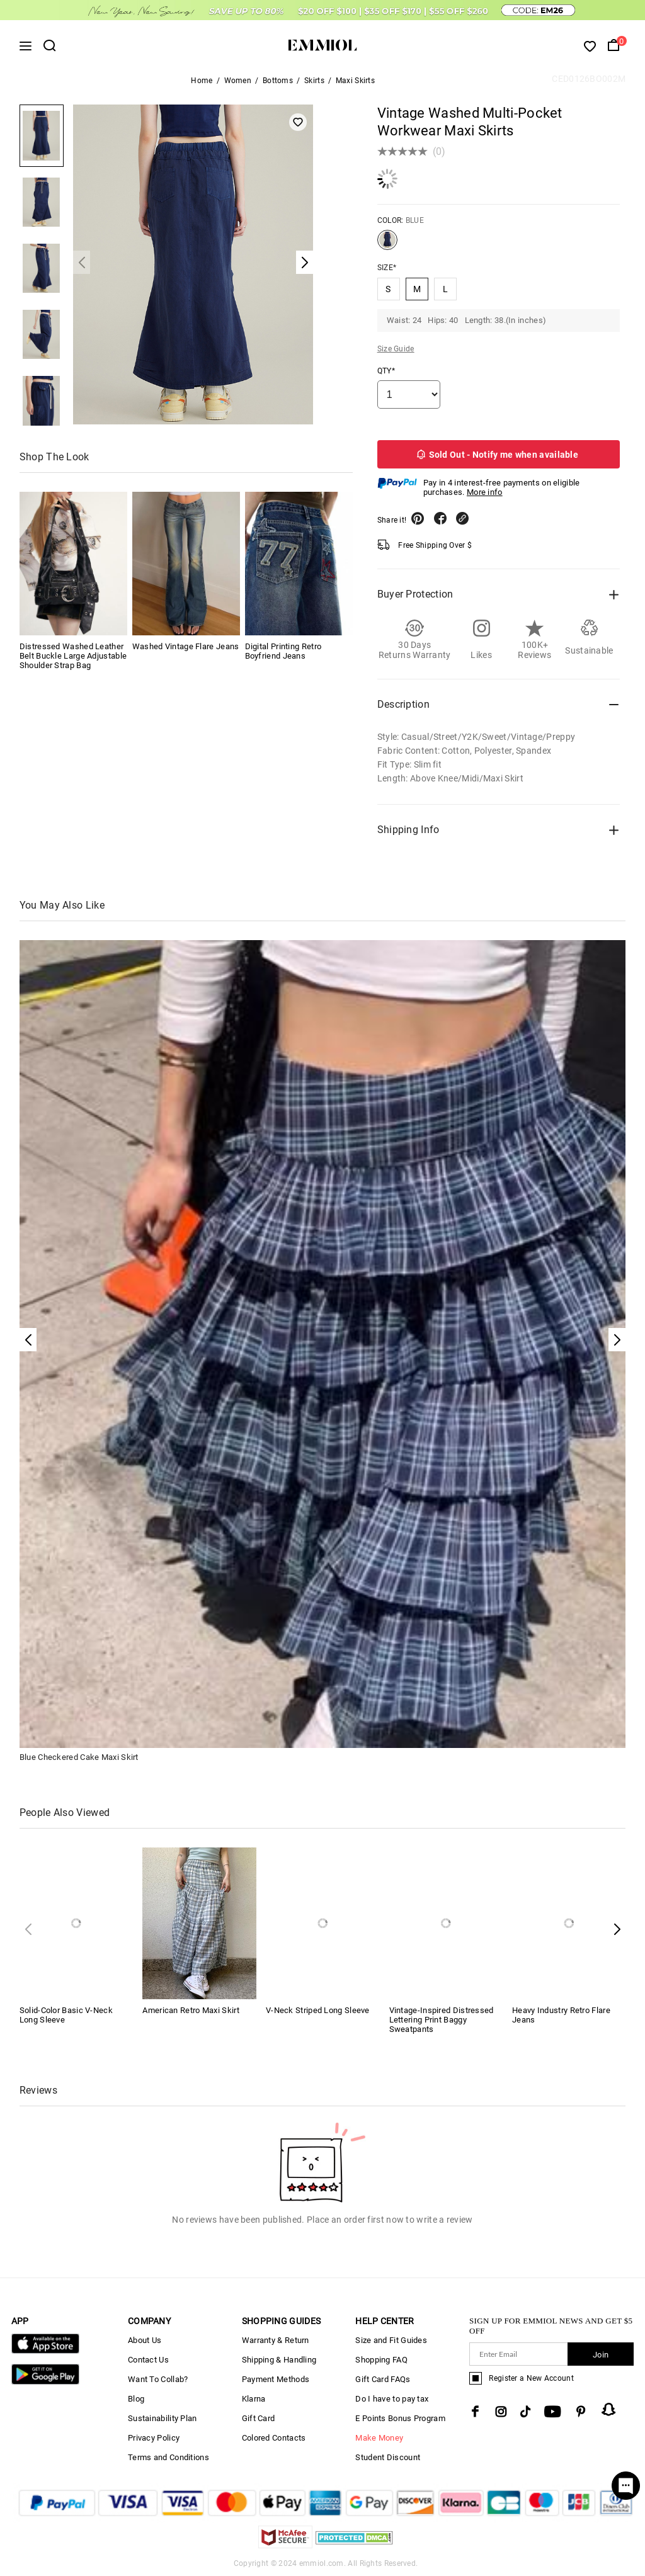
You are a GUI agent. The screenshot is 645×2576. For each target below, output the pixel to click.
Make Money (379, 2438)
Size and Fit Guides (391, 2340)
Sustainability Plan (162, 2418)
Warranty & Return (275, 2340)
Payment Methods (276, 2379)
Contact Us (148, 2359)
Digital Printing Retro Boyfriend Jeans (283, 651)
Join (600, 2354)
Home (201, 80)
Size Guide (395, 348)
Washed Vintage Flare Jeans (185, 646)
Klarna (254, 2398)
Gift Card (258, 2418)
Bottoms (278, 80)
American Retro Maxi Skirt (190, 2010)
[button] (616, 1929)
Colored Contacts (274, 2438)
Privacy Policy (154, 2438)
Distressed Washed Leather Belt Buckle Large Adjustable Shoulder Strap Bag (73, 656)
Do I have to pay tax (391, 2398)
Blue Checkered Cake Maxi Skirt (79, 1757)
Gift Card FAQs (382, 2379)
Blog (136, 2398)
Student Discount (387, 2457)
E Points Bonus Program (400, 2418)
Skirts (314, 80)
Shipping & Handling (279, 2359)
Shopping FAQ (381, 2359)
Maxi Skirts (355, 80)
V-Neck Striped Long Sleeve (318, 2010)
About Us (144, 2340)
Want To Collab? (158, 2379)
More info (485, 492)
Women (238, 80)
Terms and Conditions (168, 2457)
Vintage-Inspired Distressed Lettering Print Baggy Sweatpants (441, 2020)
